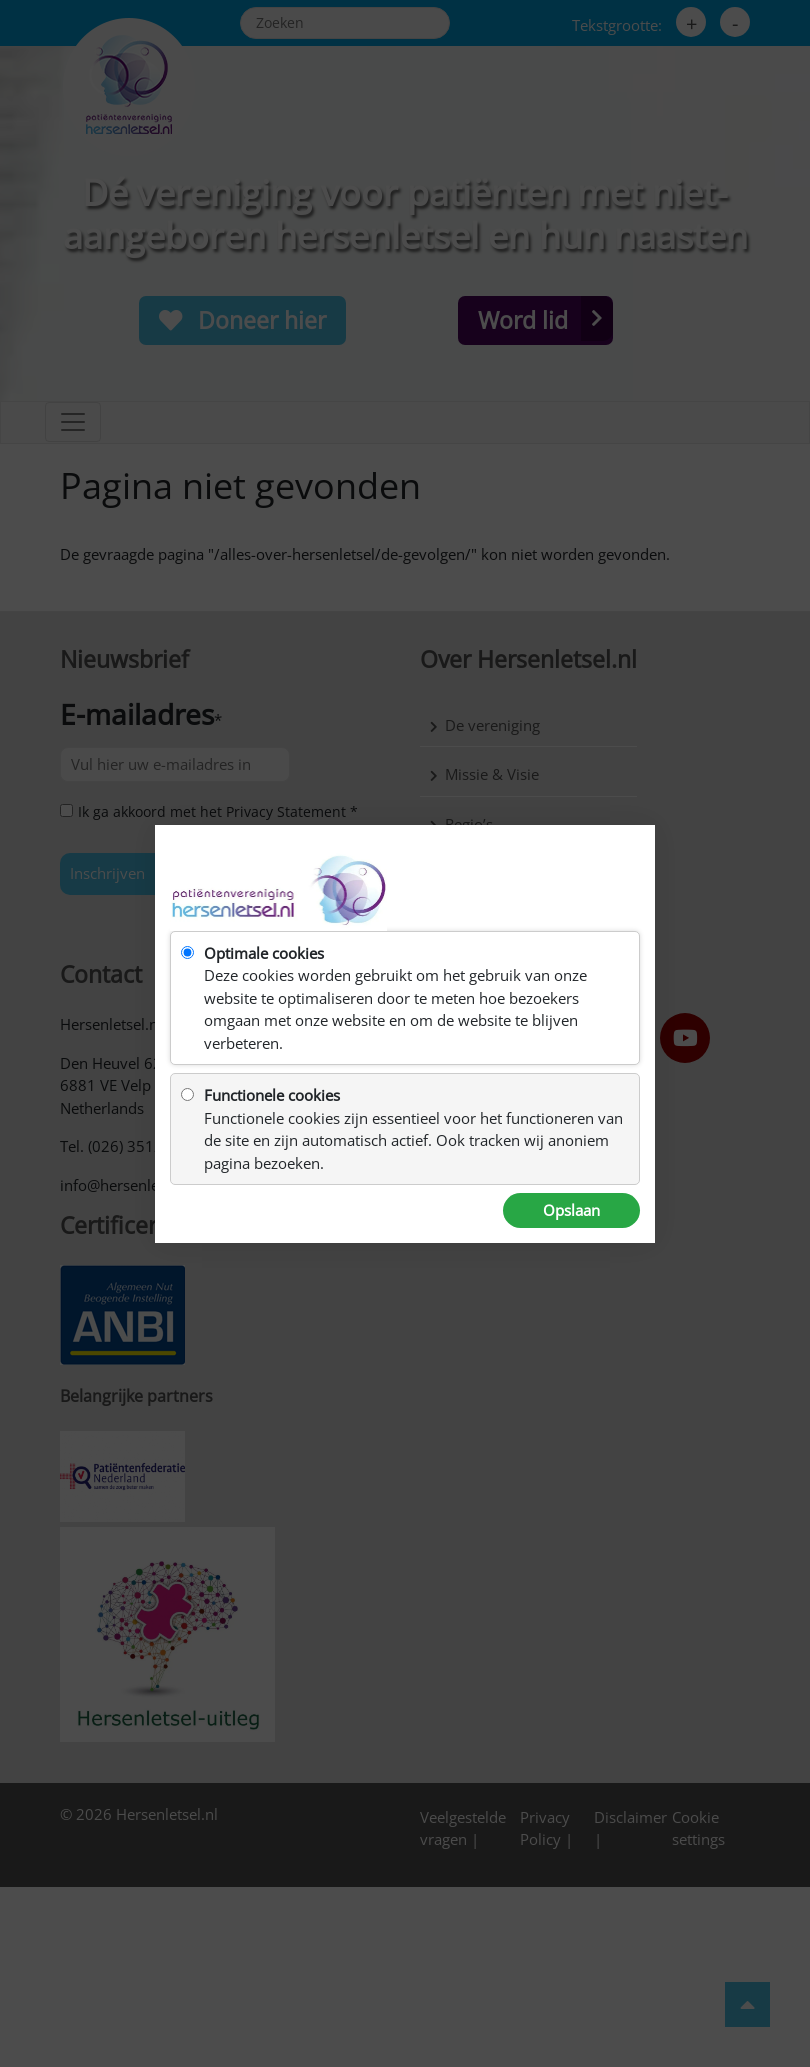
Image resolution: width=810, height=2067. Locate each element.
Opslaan (571, 1210)
